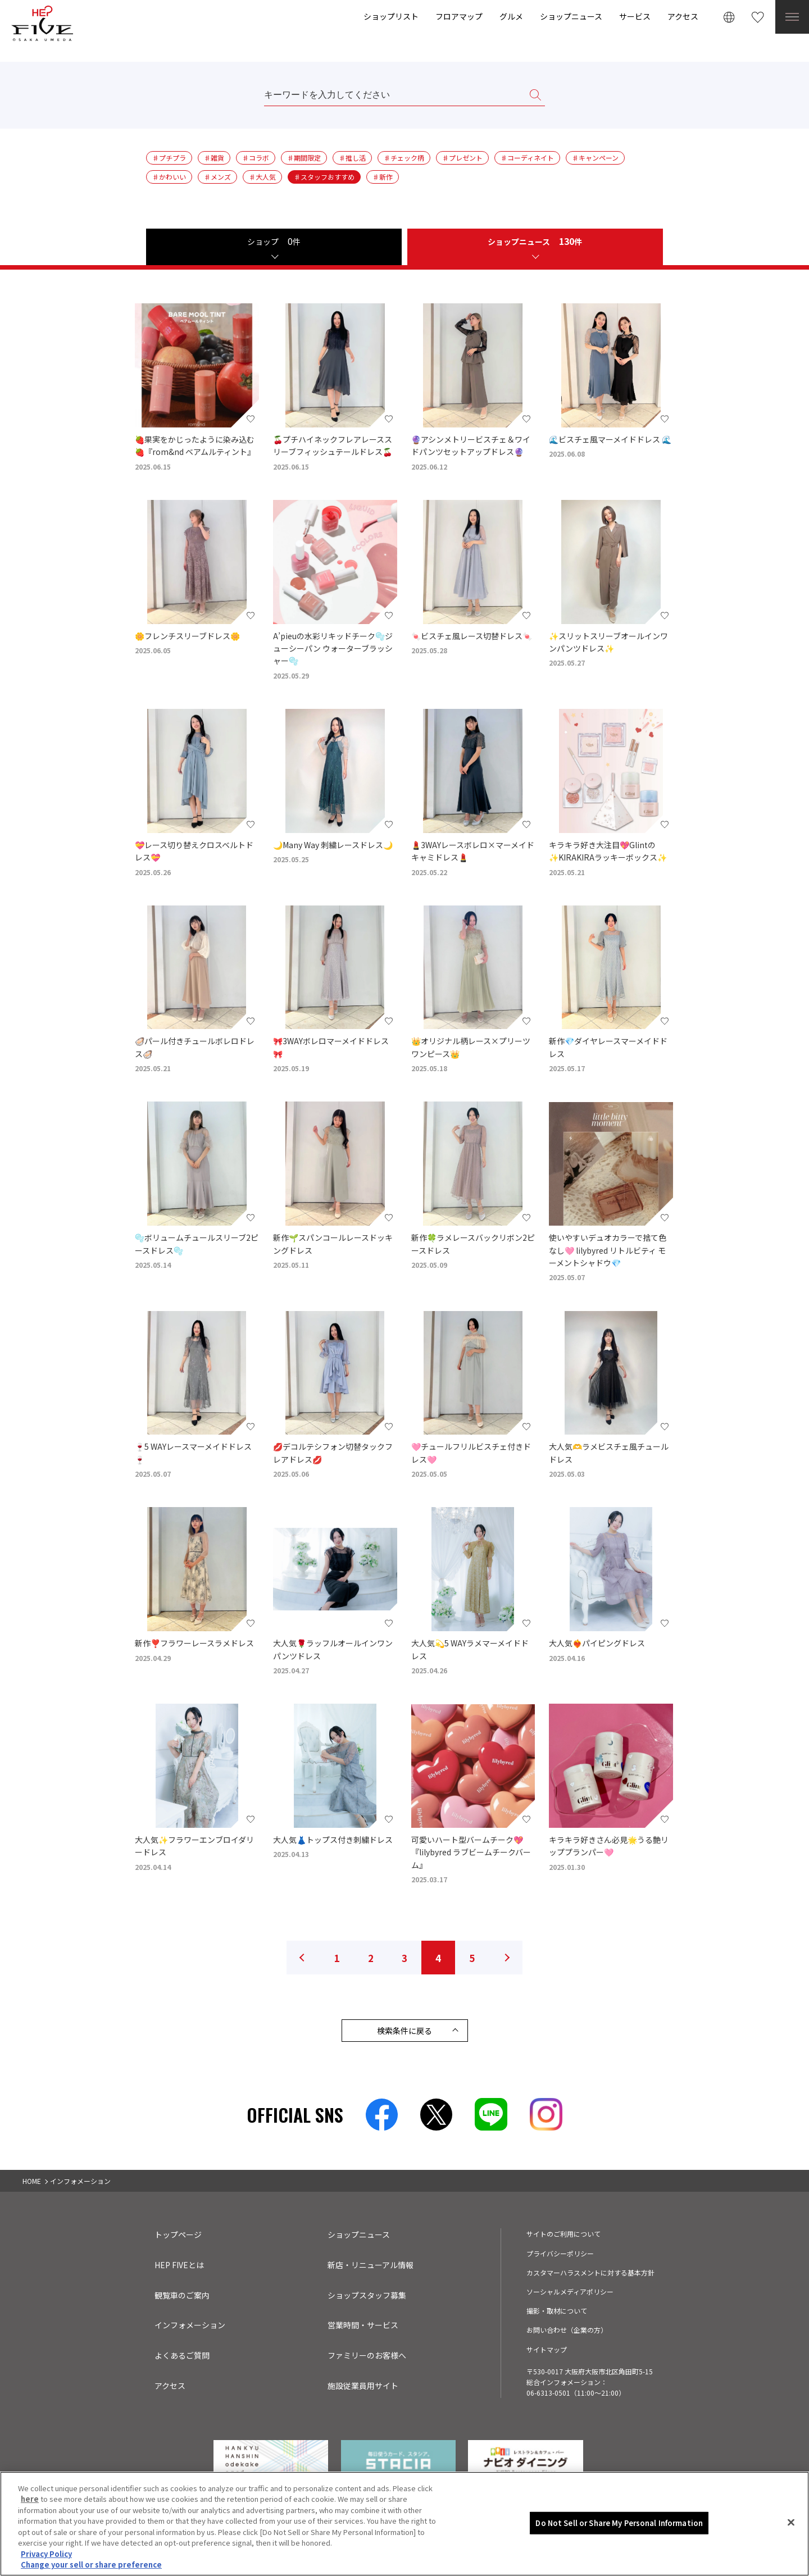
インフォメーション (189, 2325)
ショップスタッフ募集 (367, 2295)
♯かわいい (169, 176)
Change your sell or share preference (91, 2564)
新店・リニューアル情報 (370, 2264)
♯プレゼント (462, 157)
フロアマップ (459, 16)
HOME (31, 2181)
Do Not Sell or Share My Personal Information (619, 2523)
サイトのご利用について (563, 2233)
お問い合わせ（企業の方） (566, 2329)
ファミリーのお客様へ (367, 2355)
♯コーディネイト (527, 157)
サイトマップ (546, 2349)
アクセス (682, 16)
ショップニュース (571, 16)
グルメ (511, 16)
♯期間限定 (304, 157)
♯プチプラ (169, 157)
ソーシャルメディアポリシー (569, 2291)
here (30, 2498)
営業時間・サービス (363, 2325)
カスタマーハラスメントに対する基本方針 (590, 2272)
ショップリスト (391, 16)
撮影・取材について (556, 2310)
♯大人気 (262, 176)
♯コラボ (255, 157)
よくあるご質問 (182, 2355)
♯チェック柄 (404, 157)
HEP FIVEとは (179, 2264)
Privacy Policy (46, 2553)
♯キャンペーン (595, 157)
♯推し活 (352, 157)
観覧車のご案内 (182, 2295)
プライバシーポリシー (560, 2253)
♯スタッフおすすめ (324, 176)
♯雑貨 (214, 157)
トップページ (178, 2234)
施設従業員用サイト (363, 2385)
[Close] (791, 2522)
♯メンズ (217, 176)
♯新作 (382, 176)
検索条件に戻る (404, 2030)
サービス (635, 16)
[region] (404, 2524)
